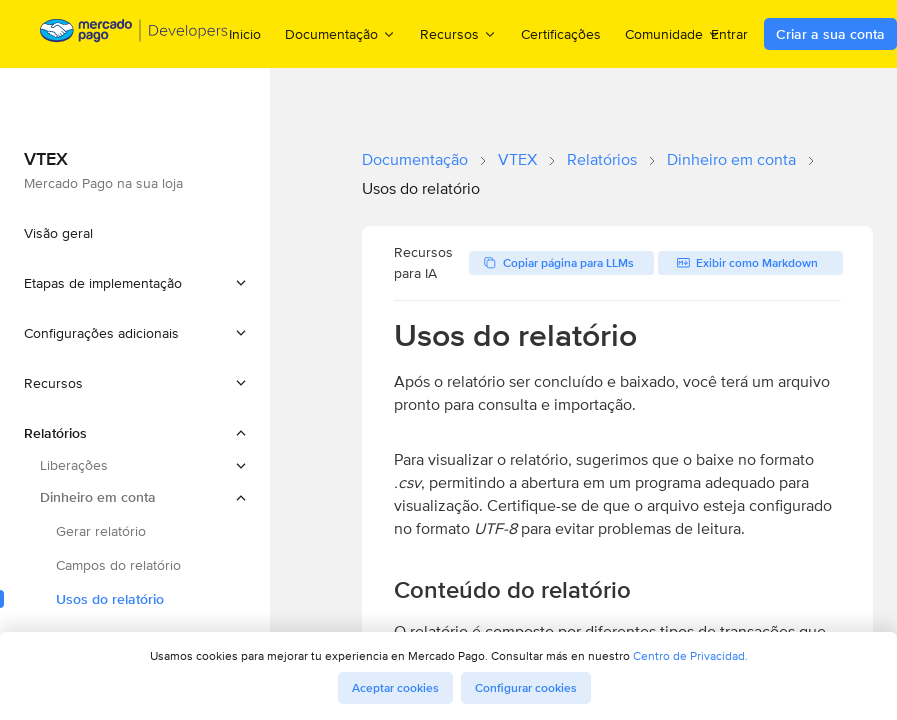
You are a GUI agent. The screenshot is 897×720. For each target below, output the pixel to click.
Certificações (561, 34)
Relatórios (602, 159)
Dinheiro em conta (731, 159)
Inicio (245, 34)
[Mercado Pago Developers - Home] (134, 34)
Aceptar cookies (395, 688)
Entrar (729, 34)
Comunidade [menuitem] (673, 33)
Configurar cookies (526, 688)
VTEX (517, 159)
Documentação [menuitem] (340, 33)
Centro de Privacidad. (690, 655)
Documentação (415, 159)
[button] (135, 283)
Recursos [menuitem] (458, 33)
